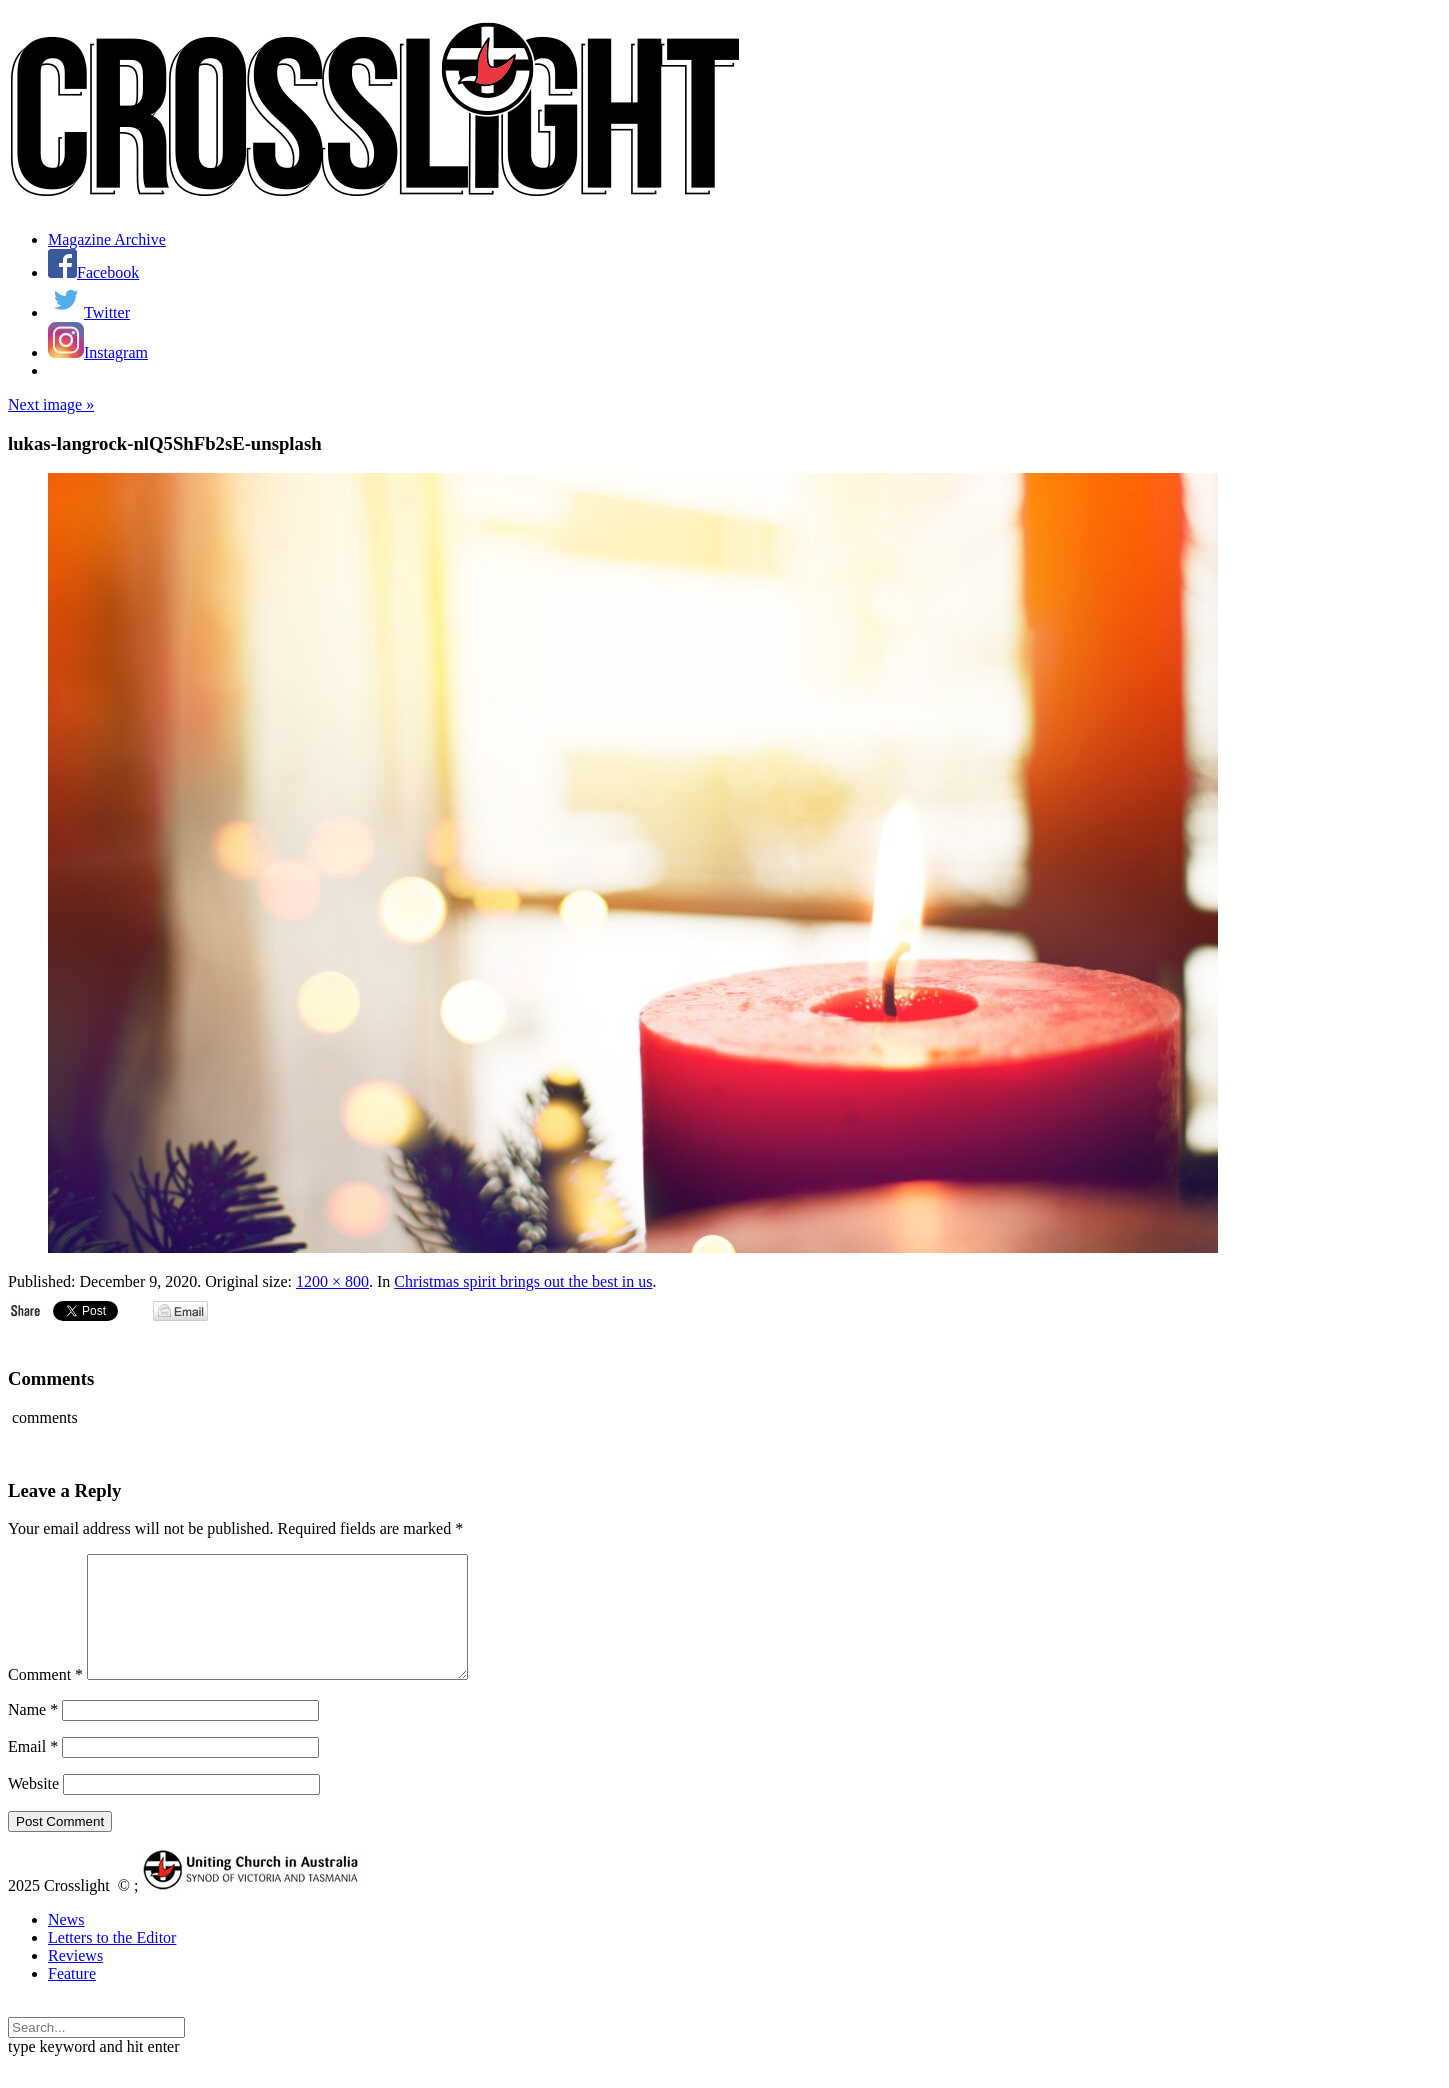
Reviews (75, 1979)
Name (33, 1733)
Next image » (51, 404)
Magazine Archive (107, 239)
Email (33, 1770)
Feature (72, 1997)
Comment (45, 1698)
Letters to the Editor (112, 1961)
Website (33, 1807)
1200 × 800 (332, 1281)
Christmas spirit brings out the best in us (523, 1281)
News (66, 1943)
